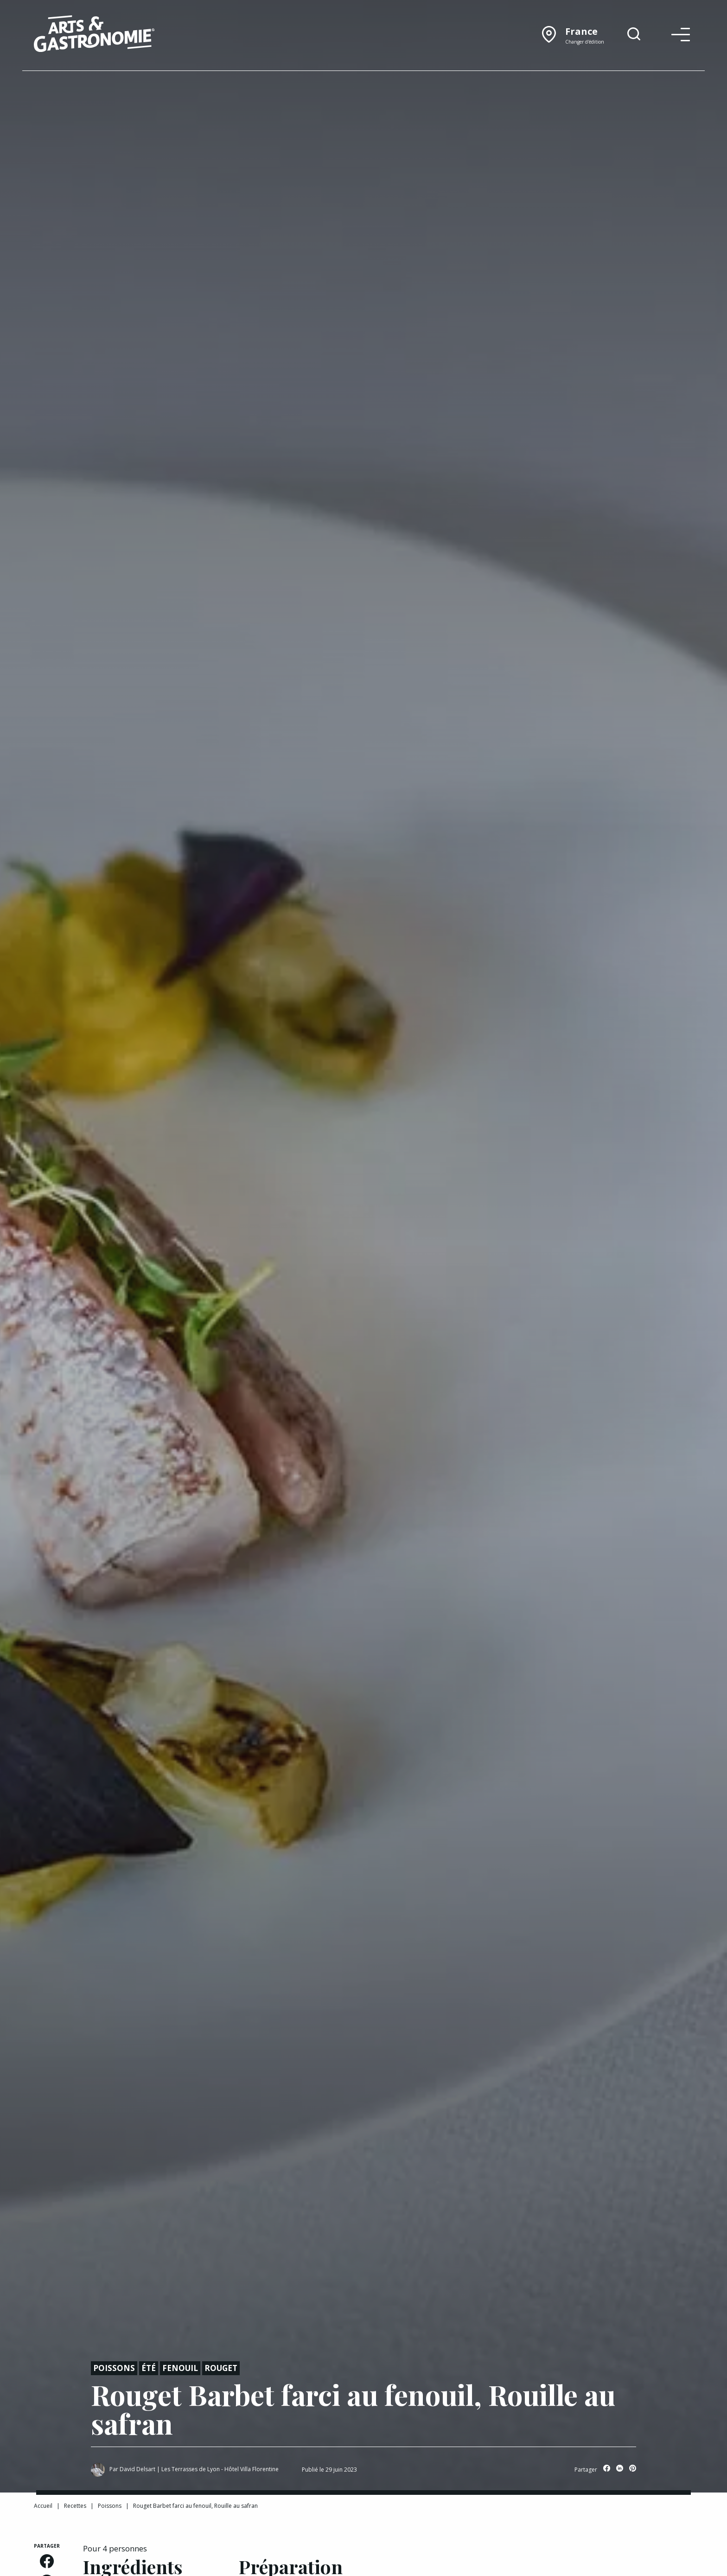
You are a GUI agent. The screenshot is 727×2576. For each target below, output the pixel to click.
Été (148, 2368)
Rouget (220, 2368)
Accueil (43, 2506)
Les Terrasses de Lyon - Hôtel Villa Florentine (220, 2469)
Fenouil (180, 2368)
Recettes (75, 2506)
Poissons (114, 2368)
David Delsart (137, 2469)
